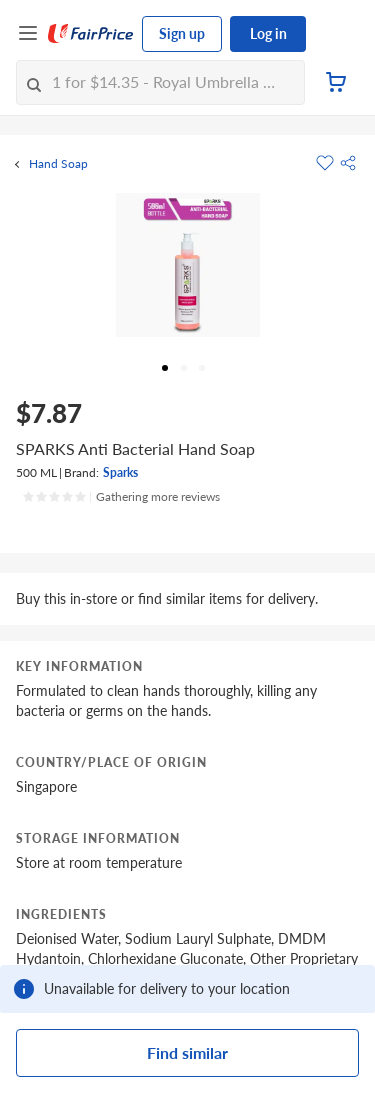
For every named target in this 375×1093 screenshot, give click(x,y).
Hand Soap (58, 164)
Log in (268, 33)
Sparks (120, 472)
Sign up (182, 33)
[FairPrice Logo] (91, 34)
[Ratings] (121, 497)
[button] (348, 163)
